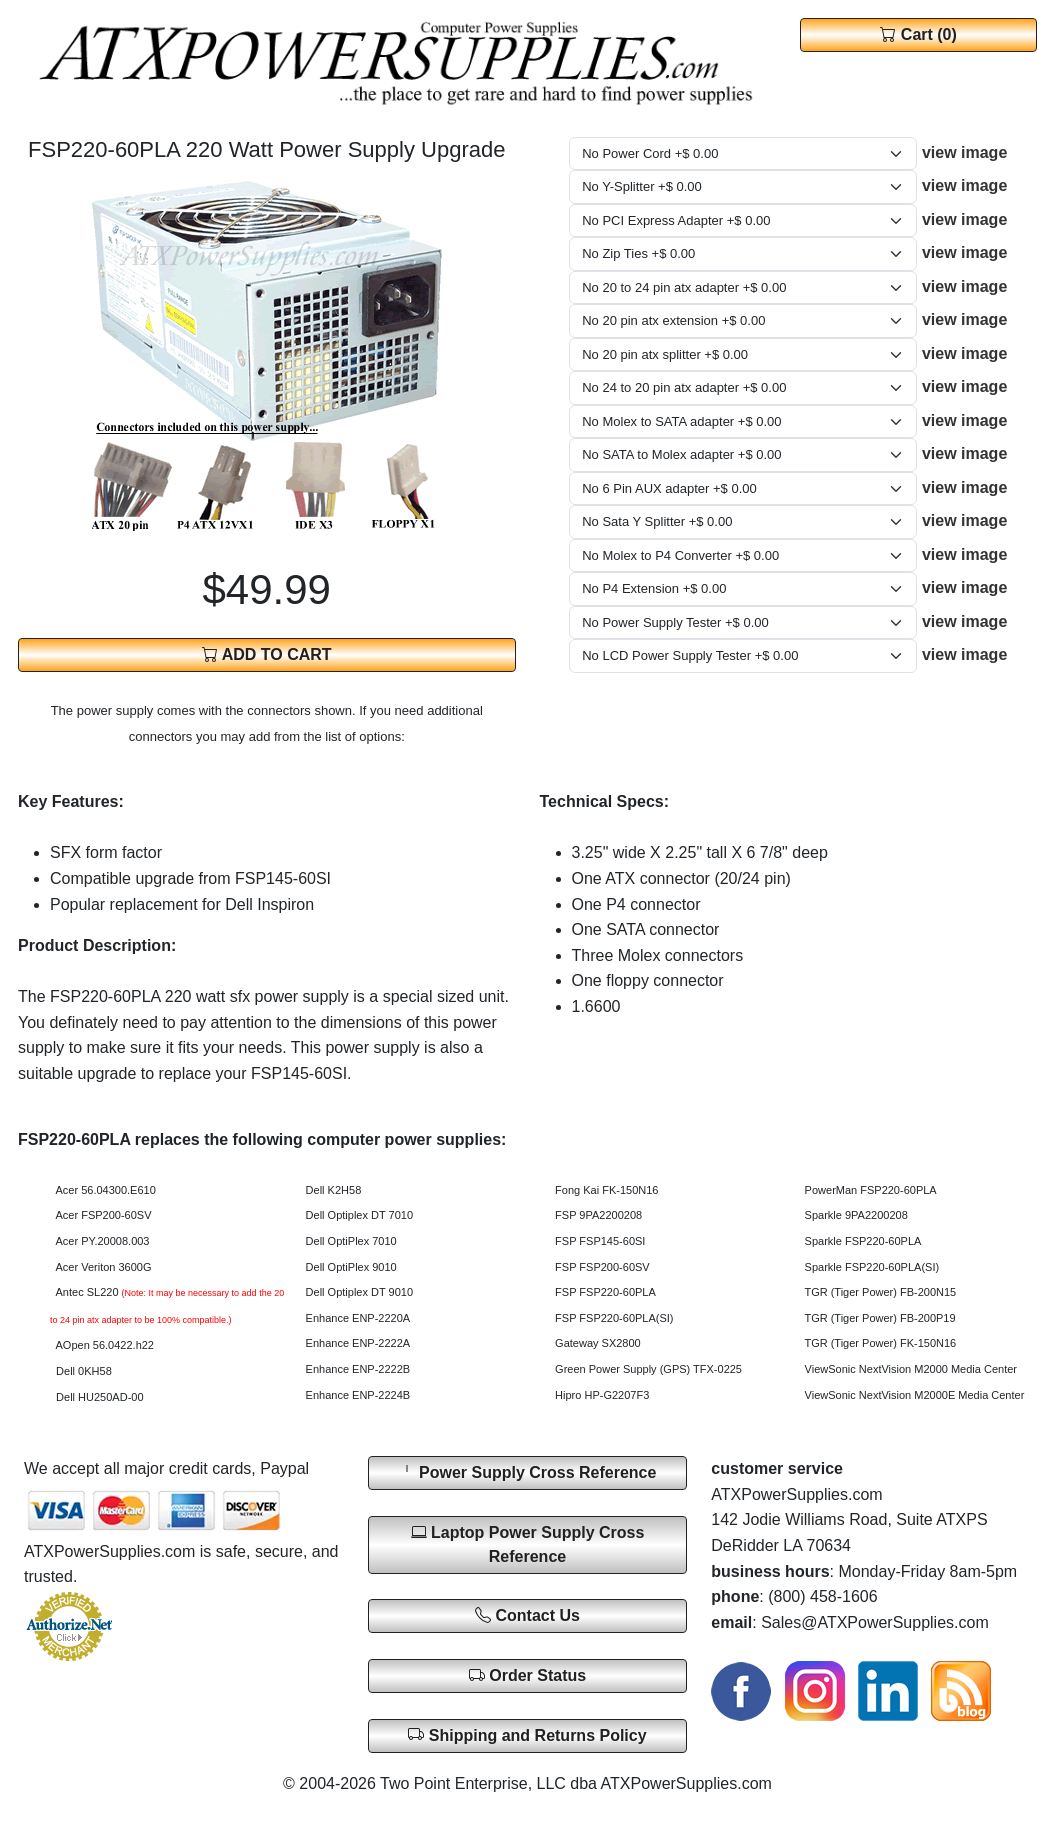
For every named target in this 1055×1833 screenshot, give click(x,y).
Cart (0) (918, 34)
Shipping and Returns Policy (527, 1734)
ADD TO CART (267, 654)
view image (964, 152)
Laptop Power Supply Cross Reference (528, 1544)
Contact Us (527, 1615)
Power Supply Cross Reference (528, 1472)
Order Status (527, 1675)
